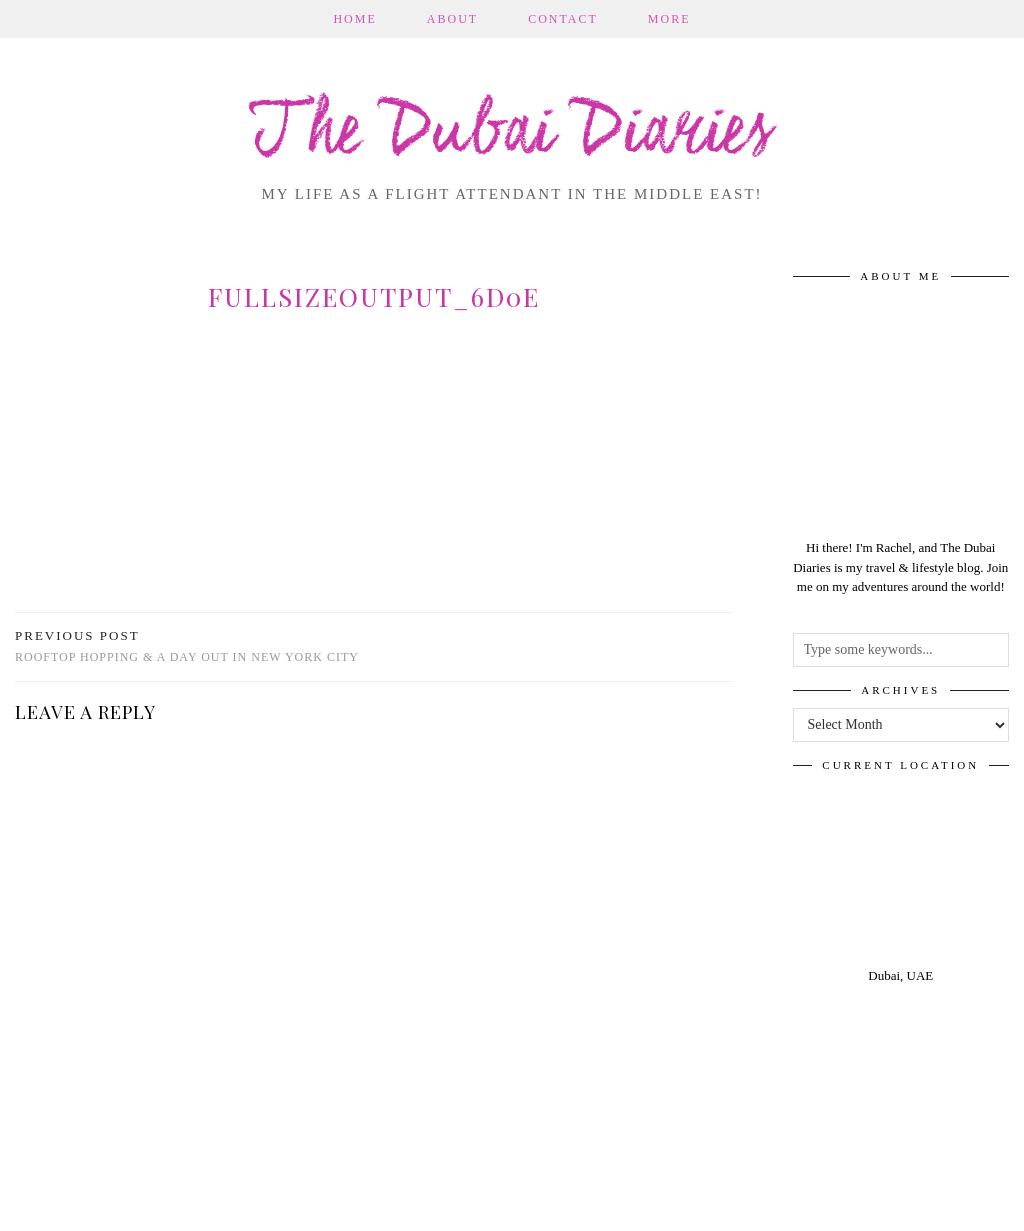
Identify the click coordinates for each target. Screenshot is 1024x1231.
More (669, 19)
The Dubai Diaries (512, 134)
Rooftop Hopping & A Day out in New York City (187, 646)
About (452, 19)
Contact (563, 19)
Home (354, 19)
